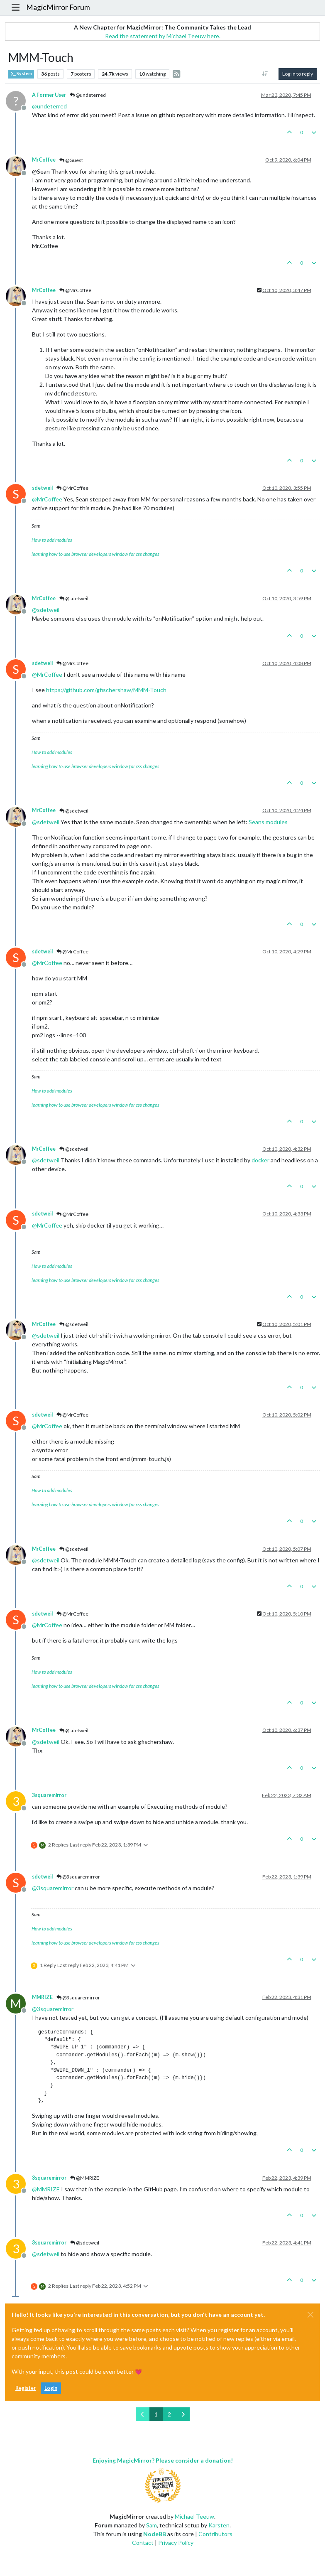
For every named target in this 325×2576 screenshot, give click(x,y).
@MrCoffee (75, 290)
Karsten (219, 2525)
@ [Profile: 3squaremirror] (52, 1887)
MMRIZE (42, 1997)
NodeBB (154, 2533)
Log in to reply (297, 74)
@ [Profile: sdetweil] (45, 609)
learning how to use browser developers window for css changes (95, 554)
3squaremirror (49, 1795)
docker (260, 1160)
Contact (143, 2542)
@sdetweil (73, 598)
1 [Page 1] (156, 2414)
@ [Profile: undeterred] (49, 106)
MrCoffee (44, 160)
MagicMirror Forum (58, 7)
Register (25, 2388)
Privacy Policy (175, 2542)
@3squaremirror (78, 1877)
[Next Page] (183, 2414)
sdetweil (42, 488)
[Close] (310, 2314)
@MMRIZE (84, 2178)
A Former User (49, 95)
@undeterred (88, 95)
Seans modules (268, 821)
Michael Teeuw (194, 2516)
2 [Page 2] (169, 2414)
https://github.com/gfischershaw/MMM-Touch (106, 689)
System (21, 73)
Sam (151, 2525)
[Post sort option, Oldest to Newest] (265, 74)
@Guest (71, 160)
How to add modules (52, 540)
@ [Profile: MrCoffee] (47, 499)
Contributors (215, 2533)
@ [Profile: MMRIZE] (46, 2189)
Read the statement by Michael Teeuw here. (162, 35)
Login (50, 2388)
